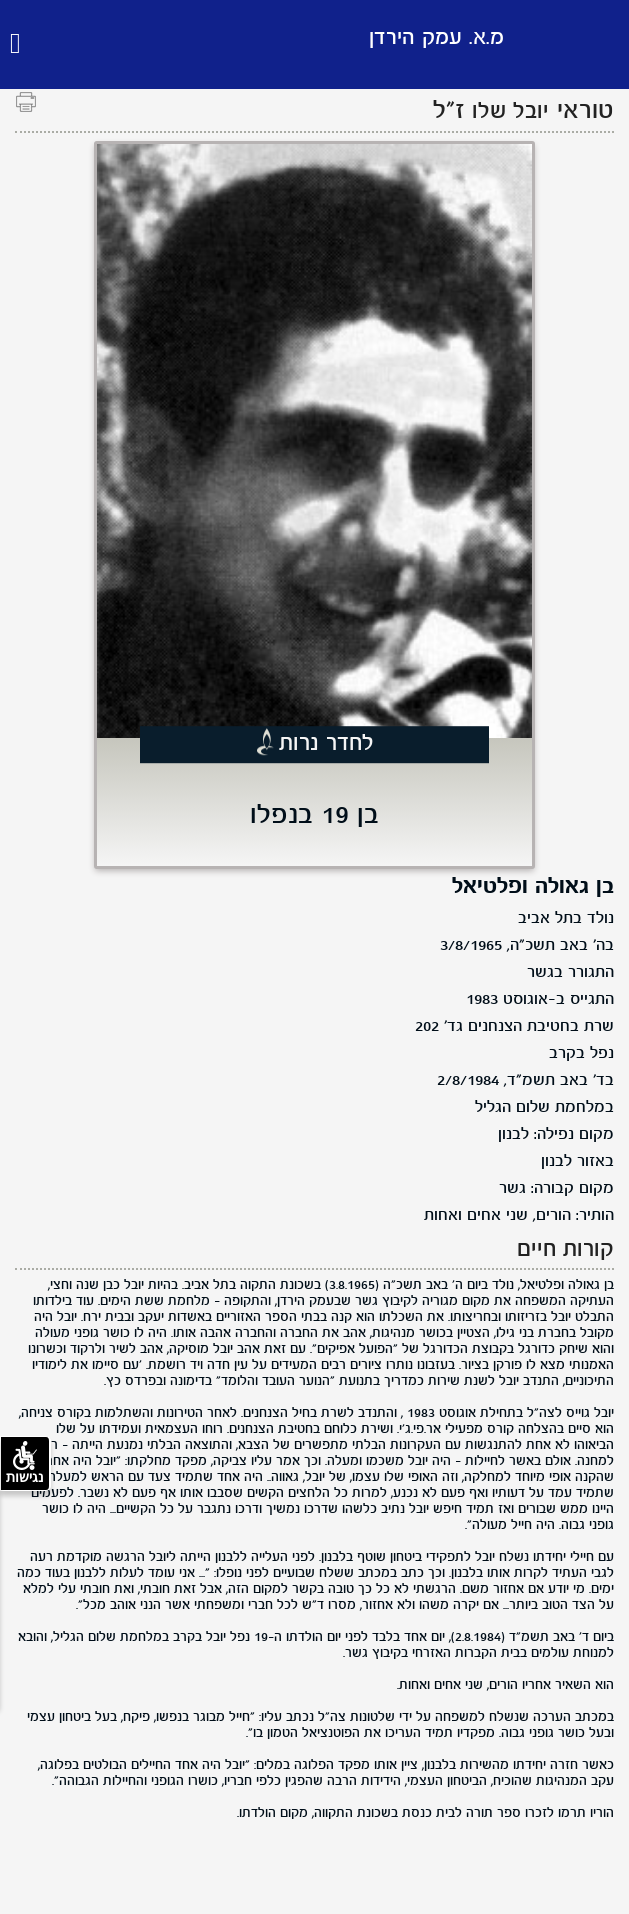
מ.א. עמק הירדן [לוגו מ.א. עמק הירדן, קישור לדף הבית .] (436, 38)
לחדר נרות (326, 744)
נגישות (25, 1463)
